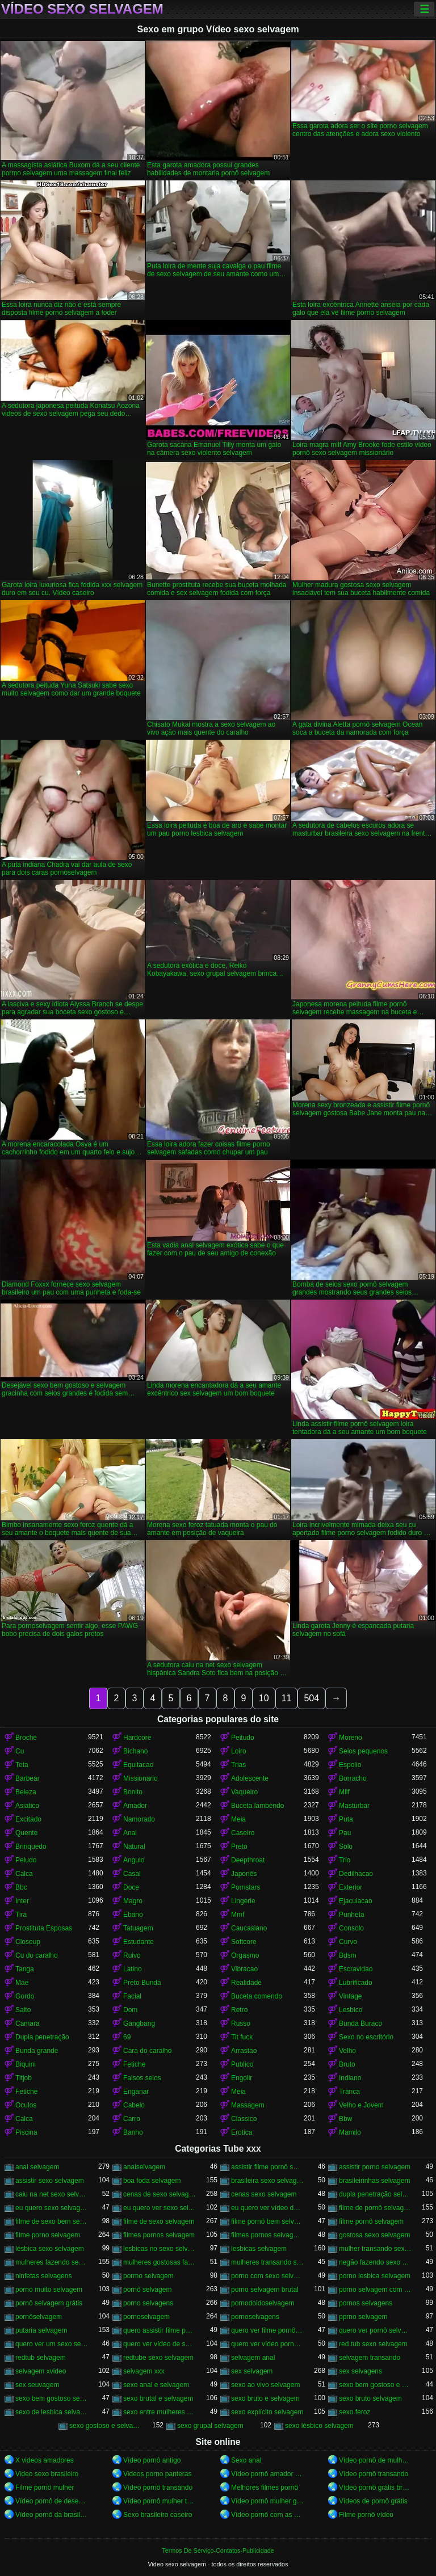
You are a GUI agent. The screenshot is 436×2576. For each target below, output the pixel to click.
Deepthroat (248, 1860)
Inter (22, 1901)
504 (311, 1698)
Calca (24, 1874)
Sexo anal (246, 2460)
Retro (239, 2010)
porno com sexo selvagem (267, 2276)
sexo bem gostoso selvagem (51, 2398)
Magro (132, 1901)
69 (127, 2037)
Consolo (351, 1928)
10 (264, 1698)
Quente (26, 1833)
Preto (239, 1846)
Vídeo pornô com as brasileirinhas (267, 2515)
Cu (19, 1751)
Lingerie (243, 1901)
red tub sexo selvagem (373, 2344)
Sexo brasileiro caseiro (157, 2515)
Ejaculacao (355, 1901)
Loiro (238, 1751)
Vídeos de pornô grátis (373, 2501)
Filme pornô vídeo (366, 2515)
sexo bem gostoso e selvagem (375, 2385)
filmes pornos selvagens (267, 2235)
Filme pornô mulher (44, 2487)
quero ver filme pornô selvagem (267, 2330)
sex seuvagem (37, 2385)
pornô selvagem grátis (48, 2303)
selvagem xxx (144, 2371)
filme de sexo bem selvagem (51, 2221)
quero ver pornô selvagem (375, 2330)
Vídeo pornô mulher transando (159, 2501)
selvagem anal (253, 2358)
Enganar (136, 2092)
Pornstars (245, 1887)
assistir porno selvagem (374, 2167)
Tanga (24, 1969)
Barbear (27, 1778)
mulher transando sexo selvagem (375, 2249)
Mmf (237, 1915)
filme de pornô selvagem (375, 2208)
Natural (134, 1846)
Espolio (350, 1765)
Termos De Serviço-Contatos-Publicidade (218, 2550)
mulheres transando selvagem (267, 2262)
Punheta (351, 1915)
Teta (21, 1765)
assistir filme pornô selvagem (267, 2167)
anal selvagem (37, 2167)
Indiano (350, 2078)
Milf (344, 1792)
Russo (240, 2023)
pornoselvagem (146, 2317)
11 (287, 1698)
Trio (344, 1860)
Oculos (25, 2105)
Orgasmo (245, 1955)
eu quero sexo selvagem (51, 2208)
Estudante (138, 1942)
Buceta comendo (256, 1996)
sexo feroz (354, 2412)
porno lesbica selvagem (374, 2276)
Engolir (241, 2078)
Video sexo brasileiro (46, 2474)
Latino (132, 1969)
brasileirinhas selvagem (374, 2181)
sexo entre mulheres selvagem (159, 2412)
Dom (130, 2010)
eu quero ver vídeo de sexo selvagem (267, 2208)
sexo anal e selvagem (156, 2385)
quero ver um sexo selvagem (51, 2344)
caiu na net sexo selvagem (51, 2194)
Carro (131, 2119)
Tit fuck (242, 2037)
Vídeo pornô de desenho (51, 2501)
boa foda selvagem (152, 2181)
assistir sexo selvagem (49, 2181)
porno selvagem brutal (265, 2289)
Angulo (133, 1860)
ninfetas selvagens (43, 2276)
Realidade (246, 1983)
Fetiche (134, 2064)
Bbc (21, 1887)
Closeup (27, 1942)
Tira (21, 1915)
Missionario (140, 1778)
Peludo (25, 1860)
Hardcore (137, 1738)
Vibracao (244, 1969)
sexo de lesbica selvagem (51, 2412)
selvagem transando (369, 2358)
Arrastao (244, 2051)
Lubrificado (355, 1983)
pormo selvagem (148, 2276)
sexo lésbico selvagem (319, 2426)
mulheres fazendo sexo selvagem (51, 2262)
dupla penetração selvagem (375, 2194)
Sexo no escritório (366, 2037)
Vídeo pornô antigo (152, 2460)
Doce (131, 1887)
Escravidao (355, 1969)
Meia (238, 1819)
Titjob (23, 2078)
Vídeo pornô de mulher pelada (375, 2460)
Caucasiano (249, 1928)
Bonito (132, 1792)
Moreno (350, 1738)
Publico (242, 2064)
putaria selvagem (41, 2330)
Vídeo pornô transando (373, 2474)
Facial (132, 1996)
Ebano (133, 1915)
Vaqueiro (244, 1792)
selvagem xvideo (40, 2371)
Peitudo (242, 1738)
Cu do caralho (36, 1955)
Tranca (349, 2092)
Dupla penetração (42, 2037)
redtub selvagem (40, 2358)
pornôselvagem (38, 2317)
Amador (135, 1806)
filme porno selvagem (47, 2235)
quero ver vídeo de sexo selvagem (159, 2344)
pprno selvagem (363, 2317)
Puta (346, 1819)
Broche (26, 1738)
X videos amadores (44, 2460)
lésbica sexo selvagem (49, 2249)
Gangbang (139, 2023)
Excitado (28, 1819)
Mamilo (350, 2132)
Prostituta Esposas (43, 1928)
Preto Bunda (142, 1983)
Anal (130, 1833)
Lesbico (350, 2010)
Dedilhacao (356, 1874)
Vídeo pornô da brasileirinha (51, 2515)
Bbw (345, 2119)
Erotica (241, 2132)
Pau (345, 1833)
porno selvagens (148, 2303)
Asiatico (27, 1806)
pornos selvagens (365, 2303)
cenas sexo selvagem (263, 2194)
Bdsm (348, 1955)
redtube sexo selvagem (158, 2358)
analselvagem (144, 2167)
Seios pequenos (363, 1751)
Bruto (347, 2064)
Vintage (350, 1996)
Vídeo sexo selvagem (82, 9)
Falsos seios (142, 2078)
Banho (133, 2132)
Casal (132, 1874)
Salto (23, 2010)
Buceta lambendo (257, 1806)
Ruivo (132, 1955)
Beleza (25, 1792)
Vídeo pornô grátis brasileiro (375, 2487)
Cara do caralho (147, 2051)
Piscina (26, 2132)
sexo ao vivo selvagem (265, 2385)
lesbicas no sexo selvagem (159, 2249)
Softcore (244, 1942)
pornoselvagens (255, 2317)
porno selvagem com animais (375, 2289)
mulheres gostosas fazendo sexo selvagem (159, 2262)
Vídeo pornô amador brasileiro (267, 2474)
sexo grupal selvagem (210, 2426)
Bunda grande (36, 2051)
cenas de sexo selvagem (159, 2194)
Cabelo (134, 2105)
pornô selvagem (147, 2289)
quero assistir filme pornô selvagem (159, 2330)
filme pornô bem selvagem (267, 2221)
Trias (238, 1765)
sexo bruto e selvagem (265, 2398)
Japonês (244, 1874)
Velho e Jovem (361, 2105)
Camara (27, 2023)
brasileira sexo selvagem (267, 2181)
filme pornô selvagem (371, 2221)
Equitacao (138, 1765)
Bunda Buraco (360, 2023)
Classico (244, 2119)
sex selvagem (251, 2371)
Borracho (353, 1778)
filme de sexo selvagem (158, 2221)
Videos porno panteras (157, 2474)
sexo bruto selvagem (370, 2398)
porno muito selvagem (48, 2289)
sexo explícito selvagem (267, 2412)
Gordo (24, 1996)
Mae (21, 1983)
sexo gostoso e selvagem (105, 2426)
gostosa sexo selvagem (374, 2235)
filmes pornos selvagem (159, 2235)
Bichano (135, 1751)
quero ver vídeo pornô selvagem (267, 2344)
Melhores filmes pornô (264, 2487)
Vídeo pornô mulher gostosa (267, 2501)
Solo (346, 1846)
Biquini (25, 2064)
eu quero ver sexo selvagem (159, 2208)
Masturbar (354, 1806)
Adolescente (250, 1778)
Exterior (350, 1887)
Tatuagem (138, 1928)
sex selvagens (360, 2371)
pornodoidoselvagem (262, 2303)
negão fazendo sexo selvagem (375, 2262)
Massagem (248, 2105)
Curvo (348, 1942)
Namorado (139, 1819)
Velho (347, 2051)
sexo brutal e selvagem (158, 2398)
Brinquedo (31, 1846)
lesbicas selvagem (259, 2249)
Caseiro (242, 1833)
